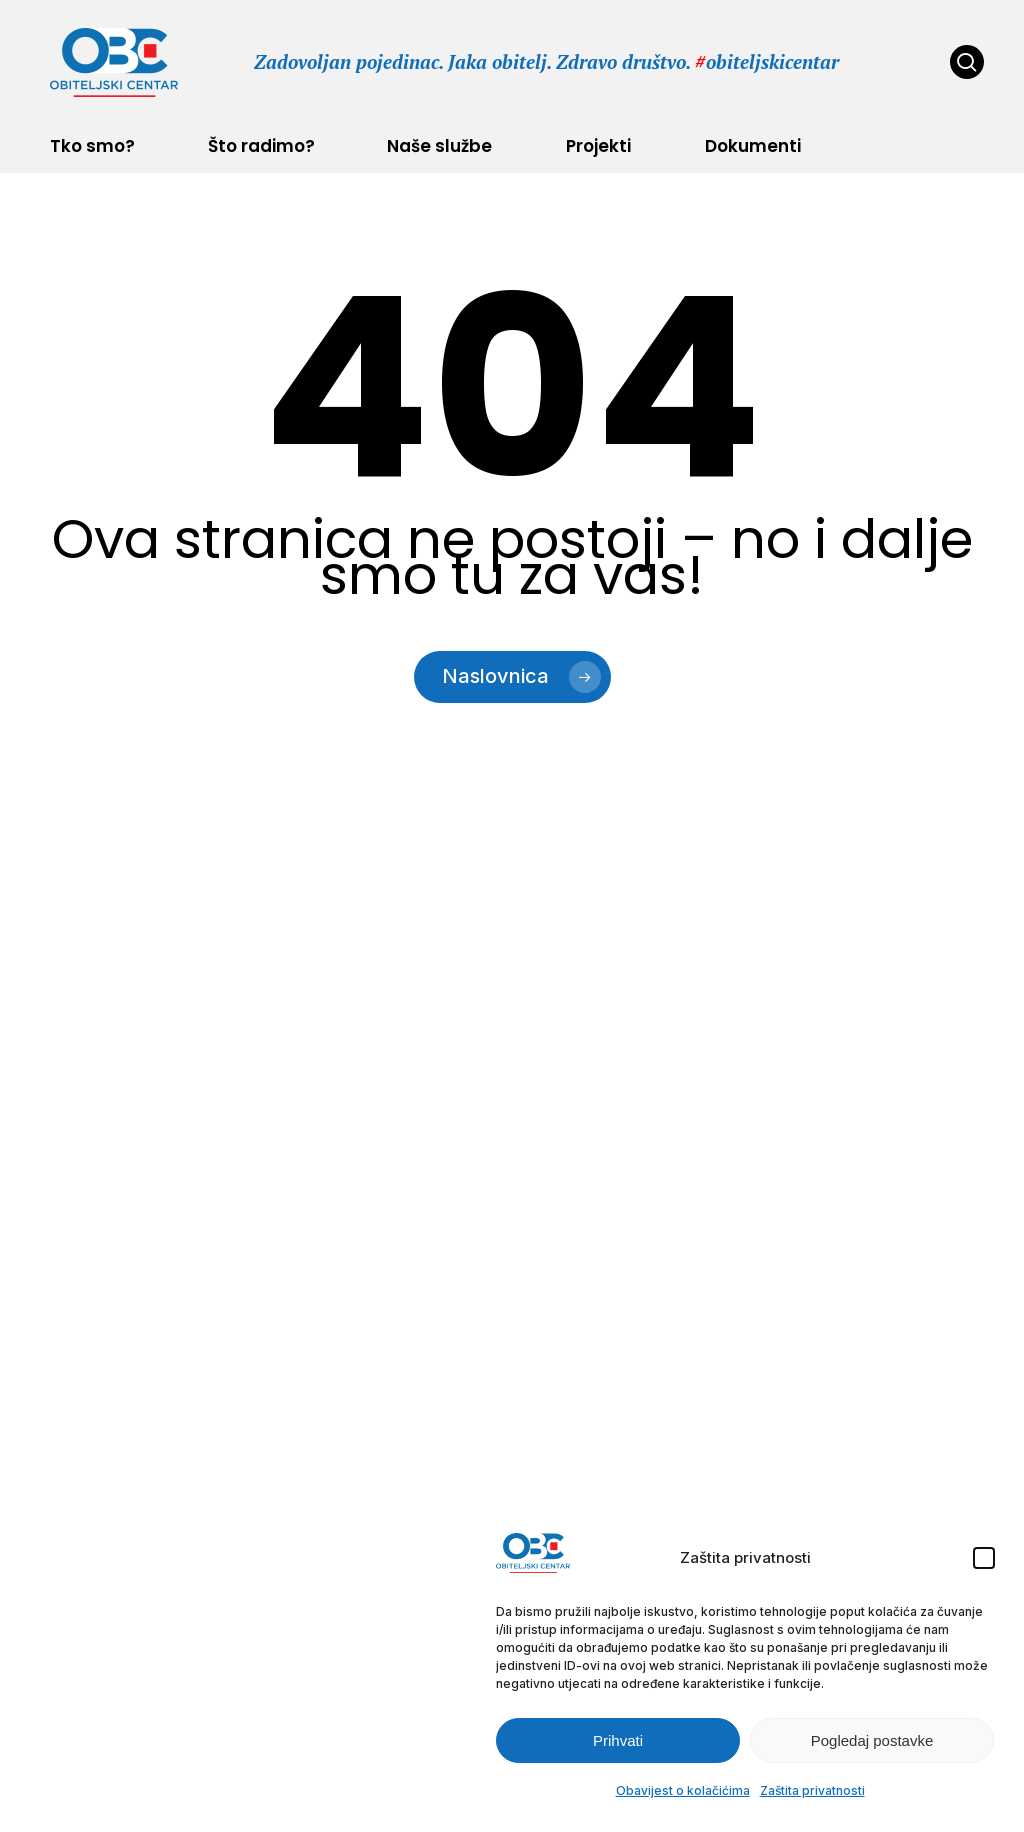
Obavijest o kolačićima (683, 1790)
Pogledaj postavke (872, 1740)
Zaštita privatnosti (812, 1790)
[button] (984, 1558)
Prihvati (618, 1740)
